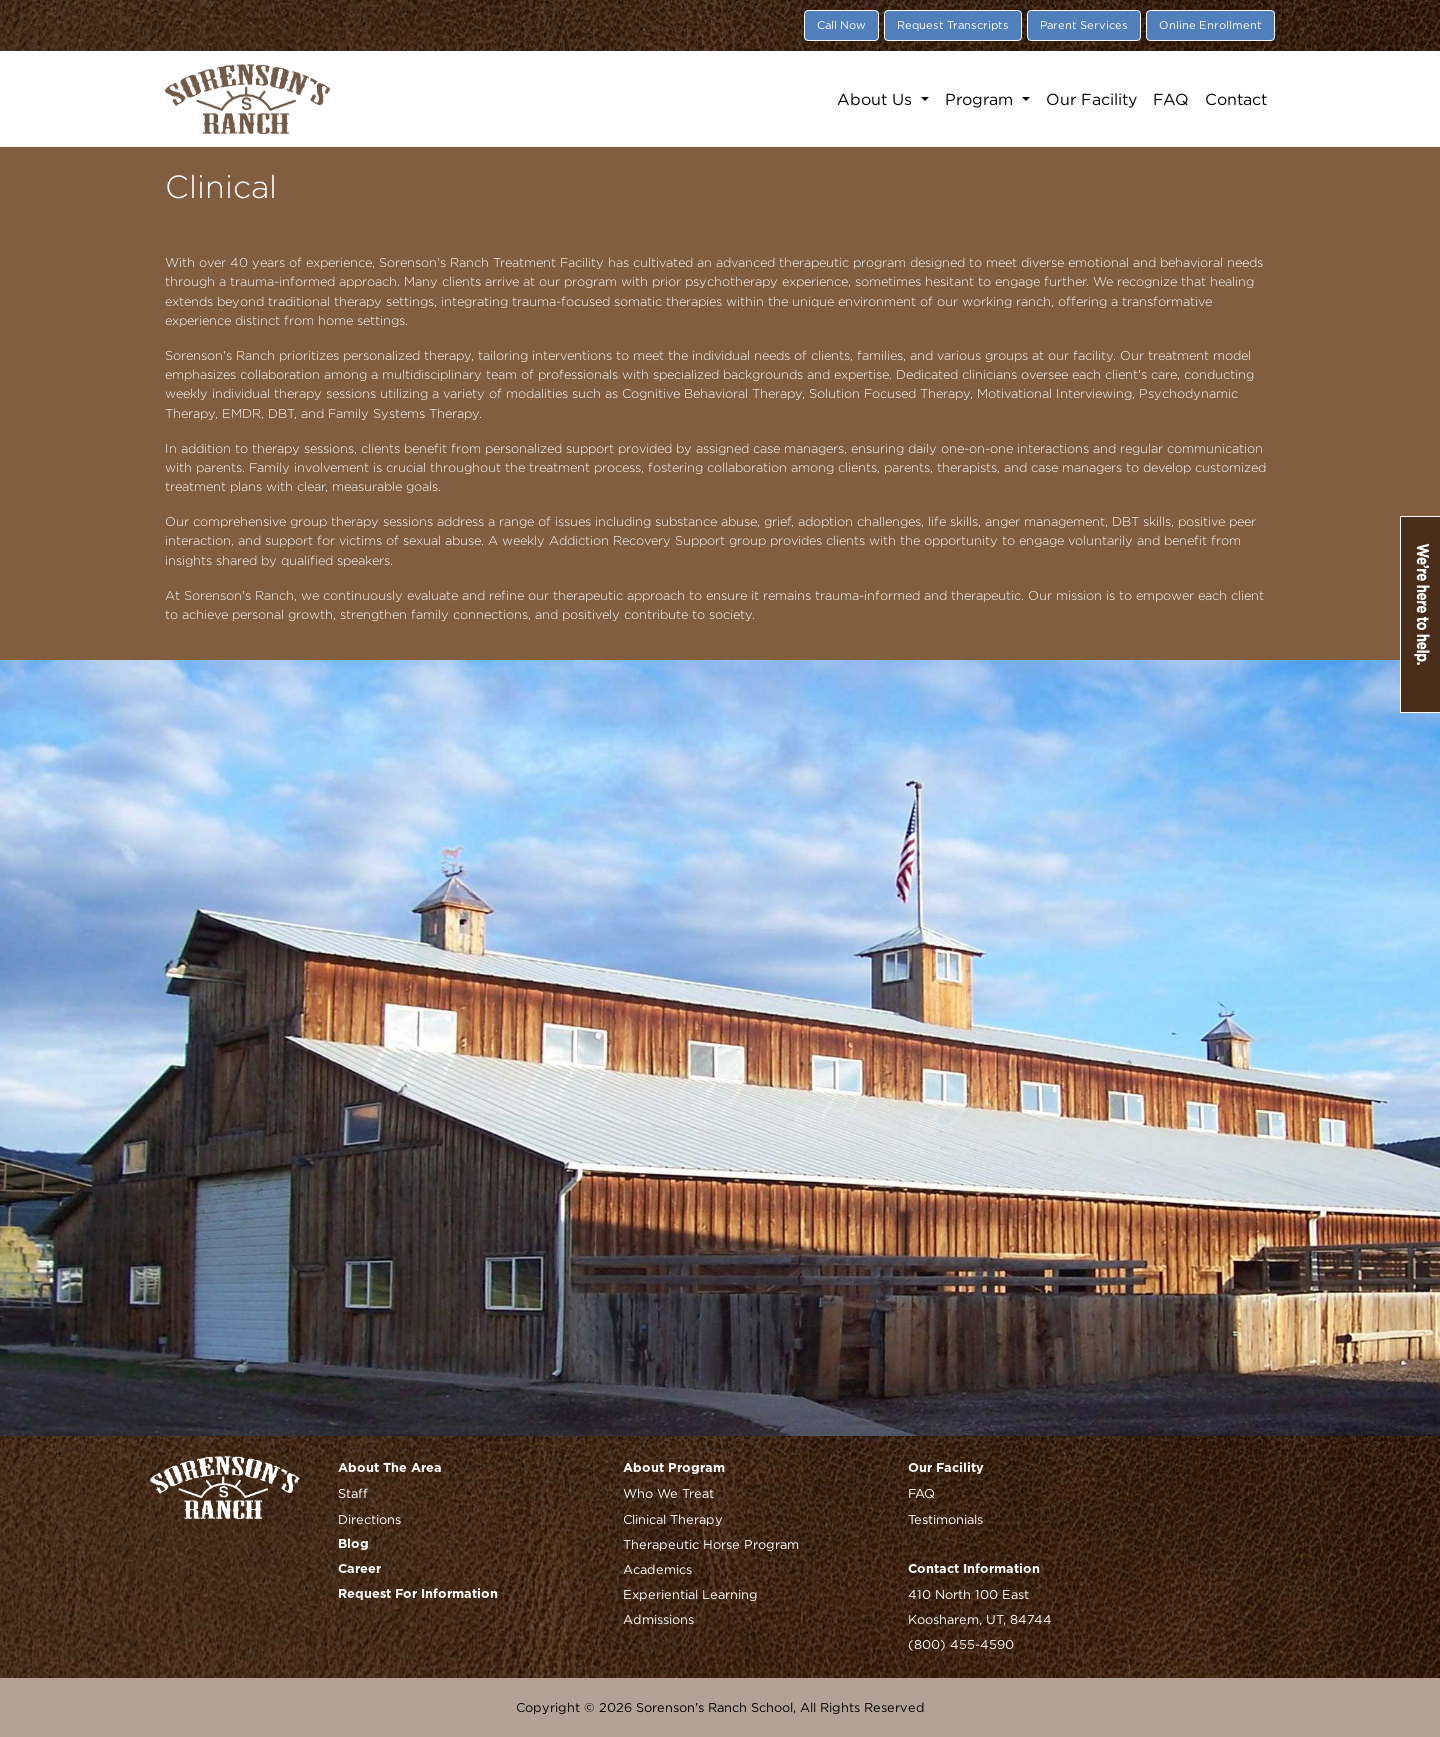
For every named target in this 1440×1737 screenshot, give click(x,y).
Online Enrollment (1210, 25)
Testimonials (945, 1519)
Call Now (841, 25)
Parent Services (1084, 25)
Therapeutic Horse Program (711, 1544)
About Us (877, 99)
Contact (1236, 99)
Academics (657, 1569)
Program (981, 99)
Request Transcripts (953, 25)
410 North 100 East (968, 1594)
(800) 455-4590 (961, 1644)
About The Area (390, 1468)
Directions (369, 1519)
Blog (353, 1544)
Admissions (658, 1619)
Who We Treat (668, 1493)
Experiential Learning (690, 1594)
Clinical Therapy (673, 1519)
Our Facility (1091, 99)
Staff (353, 1493)
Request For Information (418, 1594)
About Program (674, 1468)
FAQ (1171, 99)
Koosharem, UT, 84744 (980, 1619)
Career (359, 1569)
